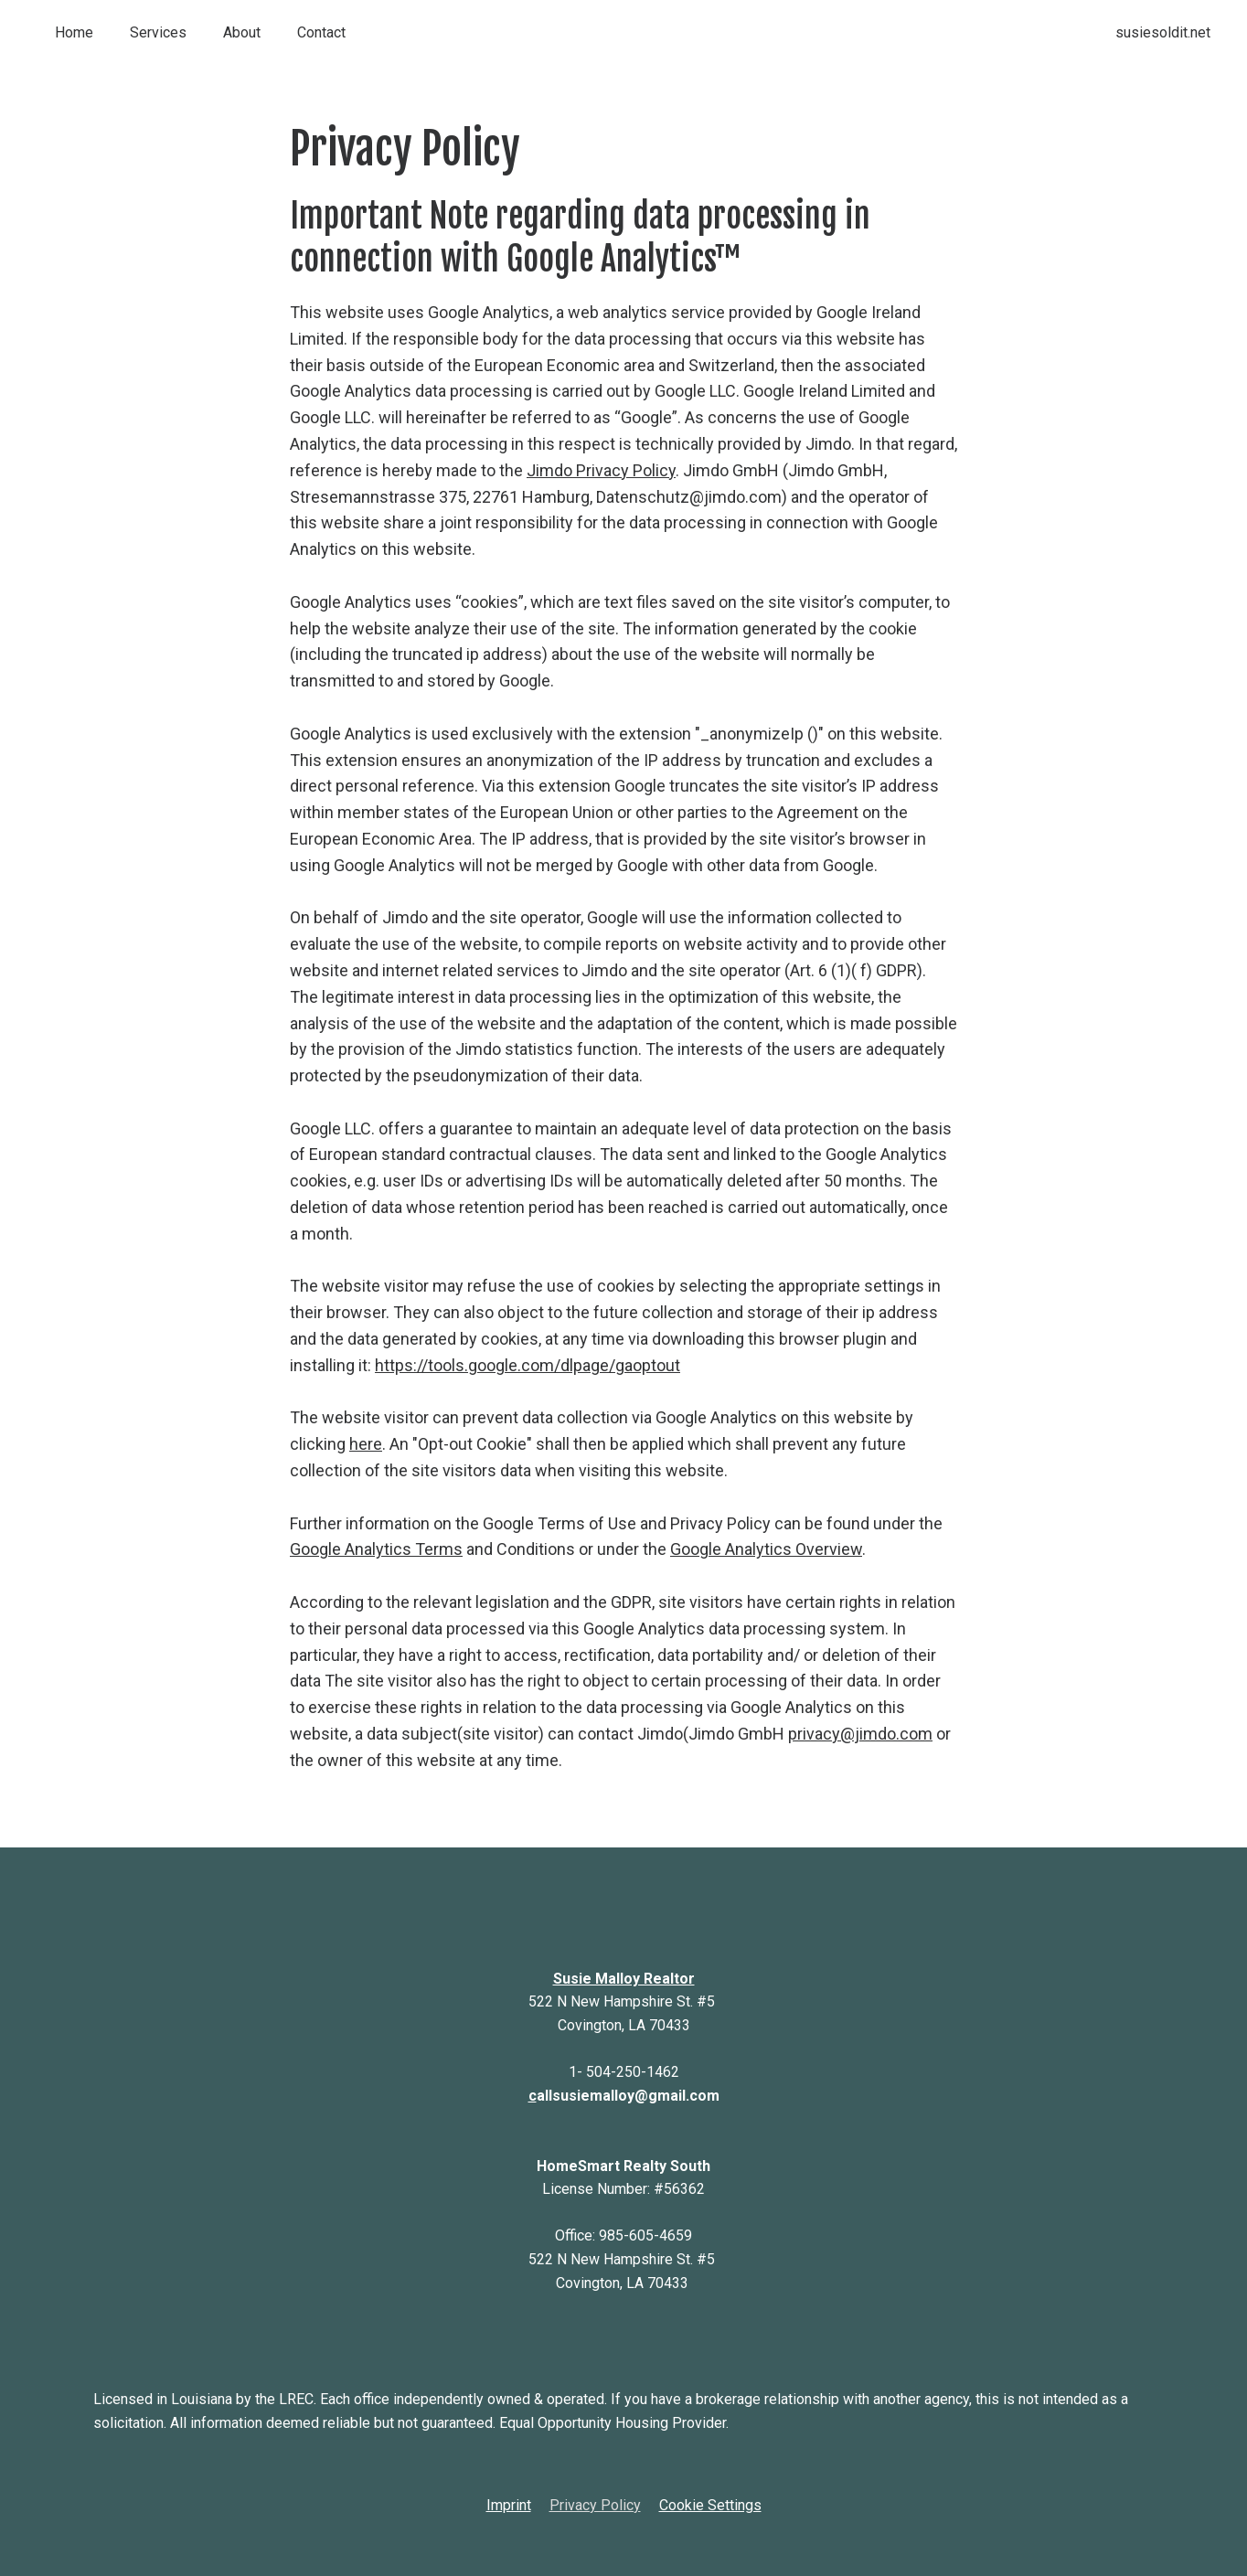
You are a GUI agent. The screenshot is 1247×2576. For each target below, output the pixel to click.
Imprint (508, 2505)
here (365, 1443)
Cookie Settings (710, 2505)
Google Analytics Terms (376, 1549)
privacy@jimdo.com (860, 1733)
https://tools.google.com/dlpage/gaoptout (527, 1365)
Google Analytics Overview (766, 1549)
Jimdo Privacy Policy (601, 470)
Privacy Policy (595, 2505)
